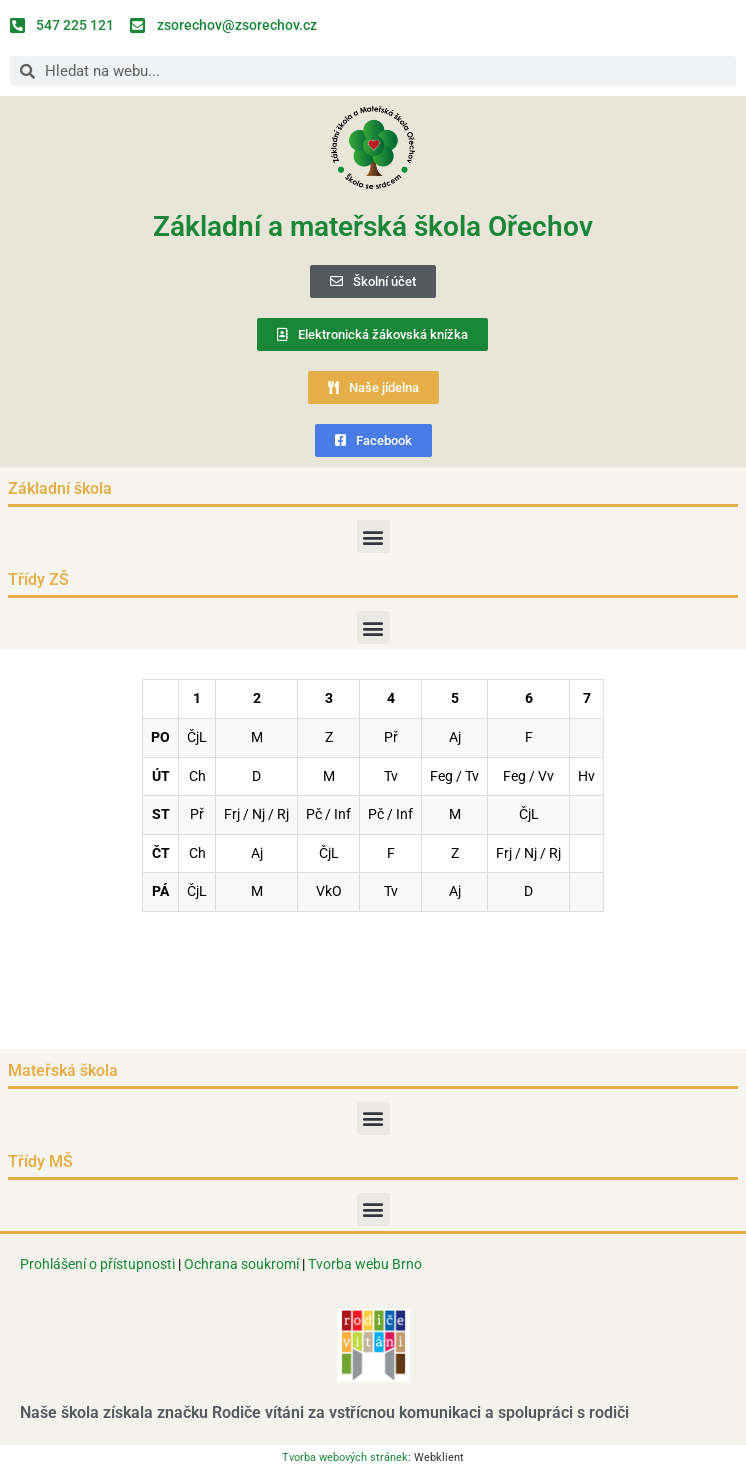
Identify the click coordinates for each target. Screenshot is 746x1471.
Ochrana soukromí (243, 1264)
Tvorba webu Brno (365, 1264)
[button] (373, 536)
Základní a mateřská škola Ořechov (373, 226)
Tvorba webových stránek (345, 1457)
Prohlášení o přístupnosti (97, 1264)
